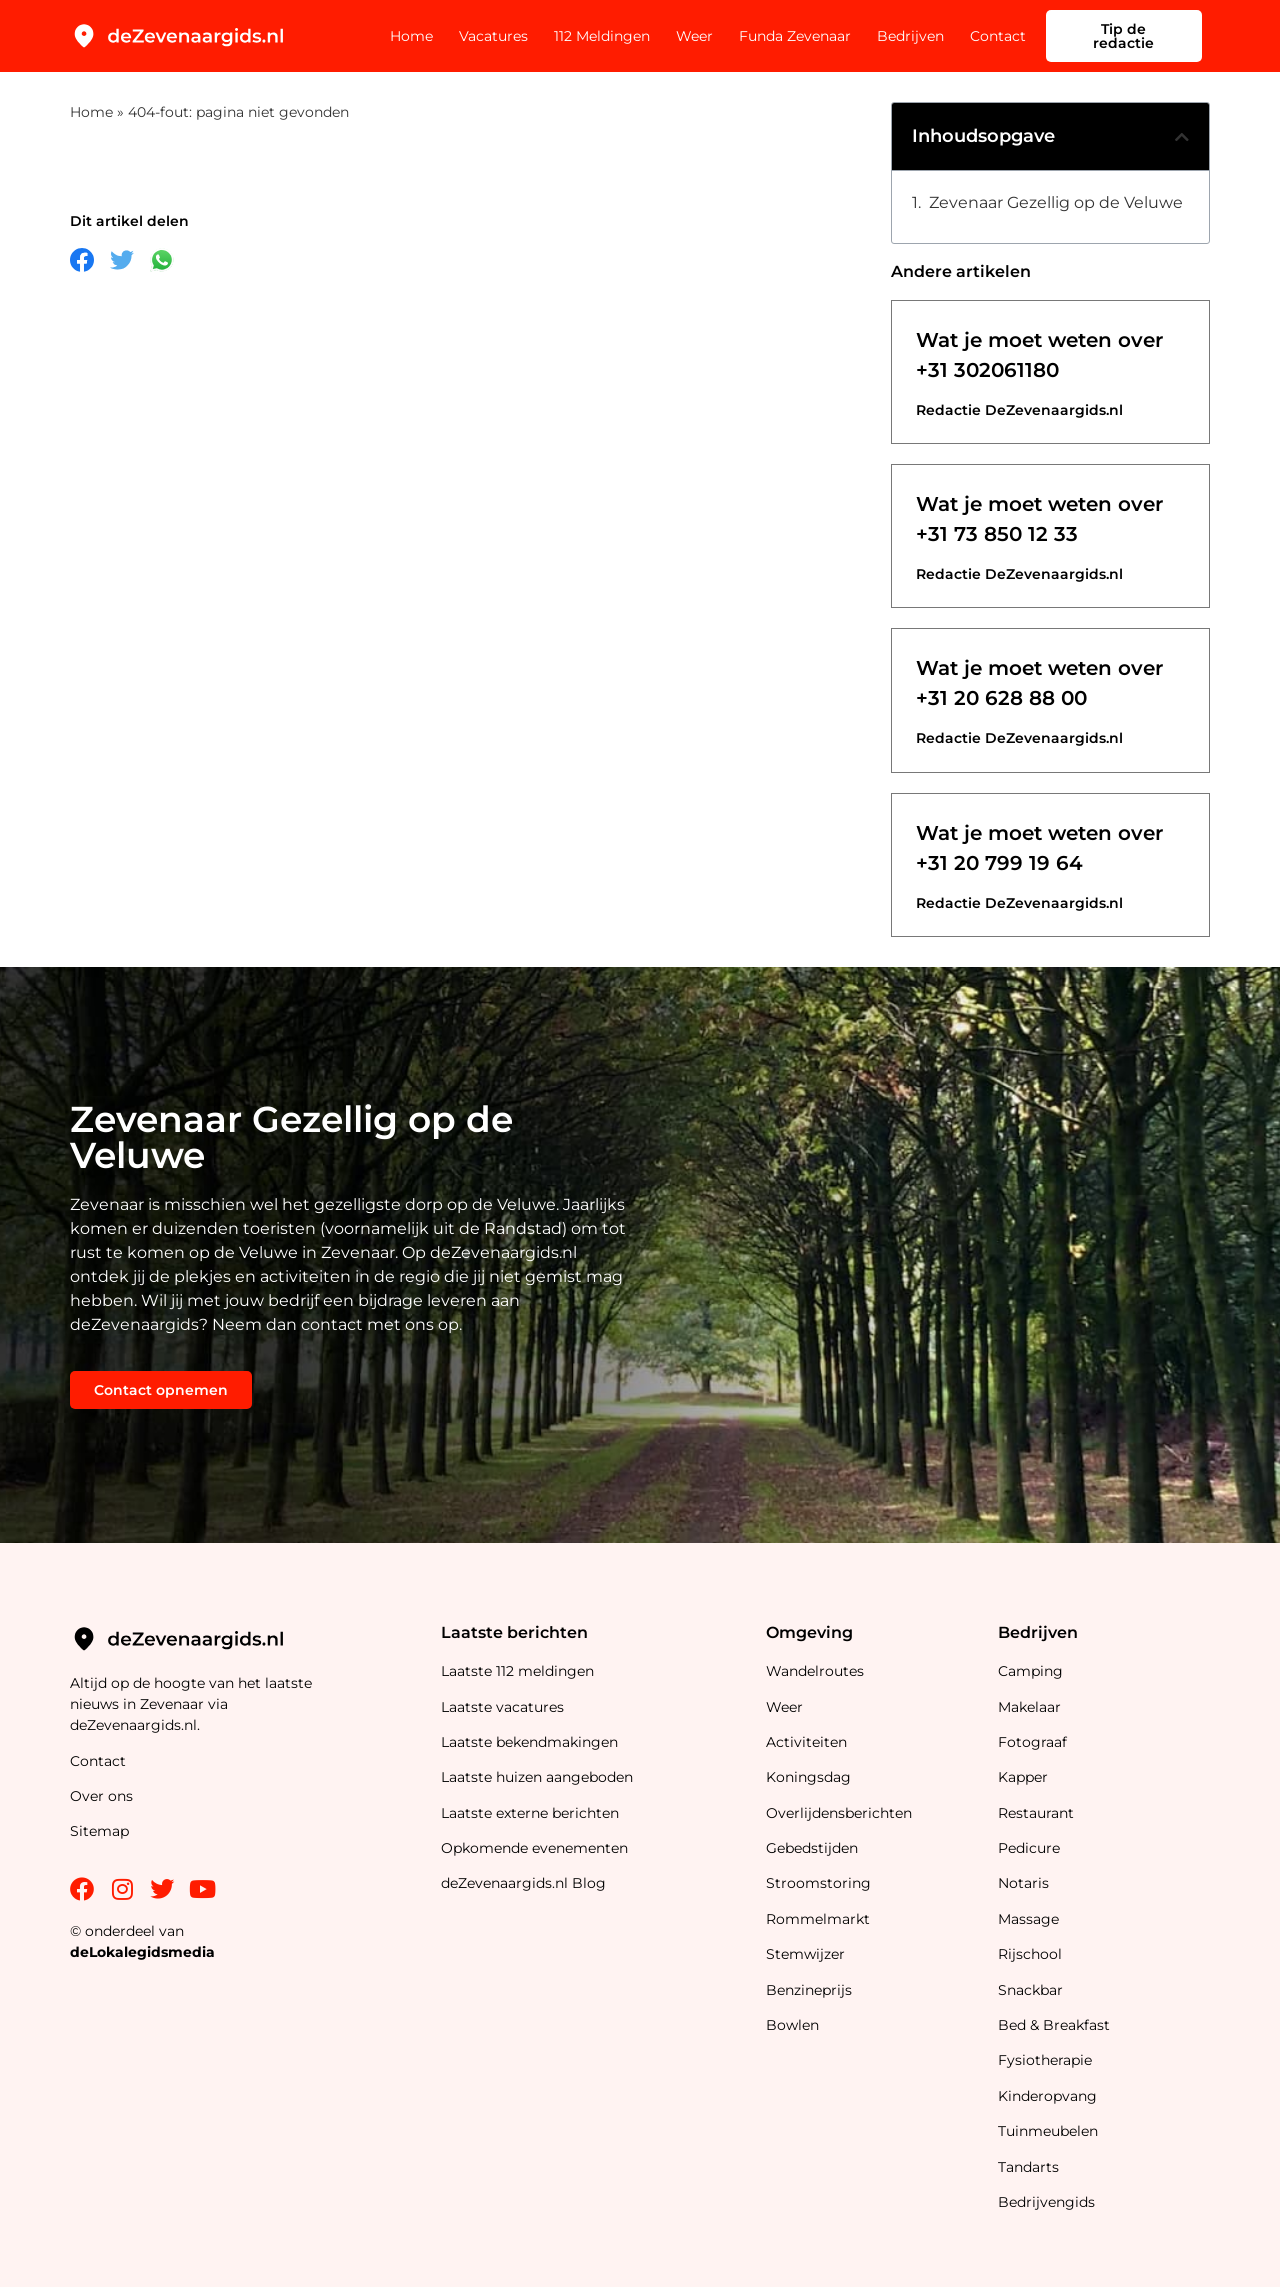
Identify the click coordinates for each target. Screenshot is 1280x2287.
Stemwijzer (805, 1954)
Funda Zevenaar (795, 36)
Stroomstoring (818, 1883)
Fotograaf (1034, 1742)
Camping (1032, 1671)
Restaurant (1036, 1813)
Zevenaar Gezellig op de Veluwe (1056, 202)
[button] (1182, 137)
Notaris (1023, 1883)
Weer (694, 36)
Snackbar (1030, 1990)
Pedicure (1029, 1848)
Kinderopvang (1047, 2096)
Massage (1028, 1919)
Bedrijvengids (1046, 2202)
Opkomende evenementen (534, 1848)
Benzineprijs (809, 1990)
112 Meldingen (602, 36)
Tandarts (1028, 2167)
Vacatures (493, 36)
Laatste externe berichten (530, 1813)
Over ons (101, 1796)
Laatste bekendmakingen (529, 1742)
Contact (998, 36)
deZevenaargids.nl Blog (523, 1883)
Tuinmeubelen (1048, 2131)
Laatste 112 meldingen (517, 1671)
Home (411, 36)
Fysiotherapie (1045, 2060)
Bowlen (792, 2025)
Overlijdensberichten (841, 1813)
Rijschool (1030, 1954)
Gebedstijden (812, 1848)
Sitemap (101, 1831)
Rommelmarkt (820, 1919)
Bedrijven (910, 36)
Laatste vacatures (502, 1707)
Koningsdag (808, 1777)
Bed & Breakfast (1054, 2025)
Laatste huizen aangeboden (537, 1777)
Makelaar (1029, 1707)
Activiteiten (806, 1742)
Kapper (1025, 1777)
